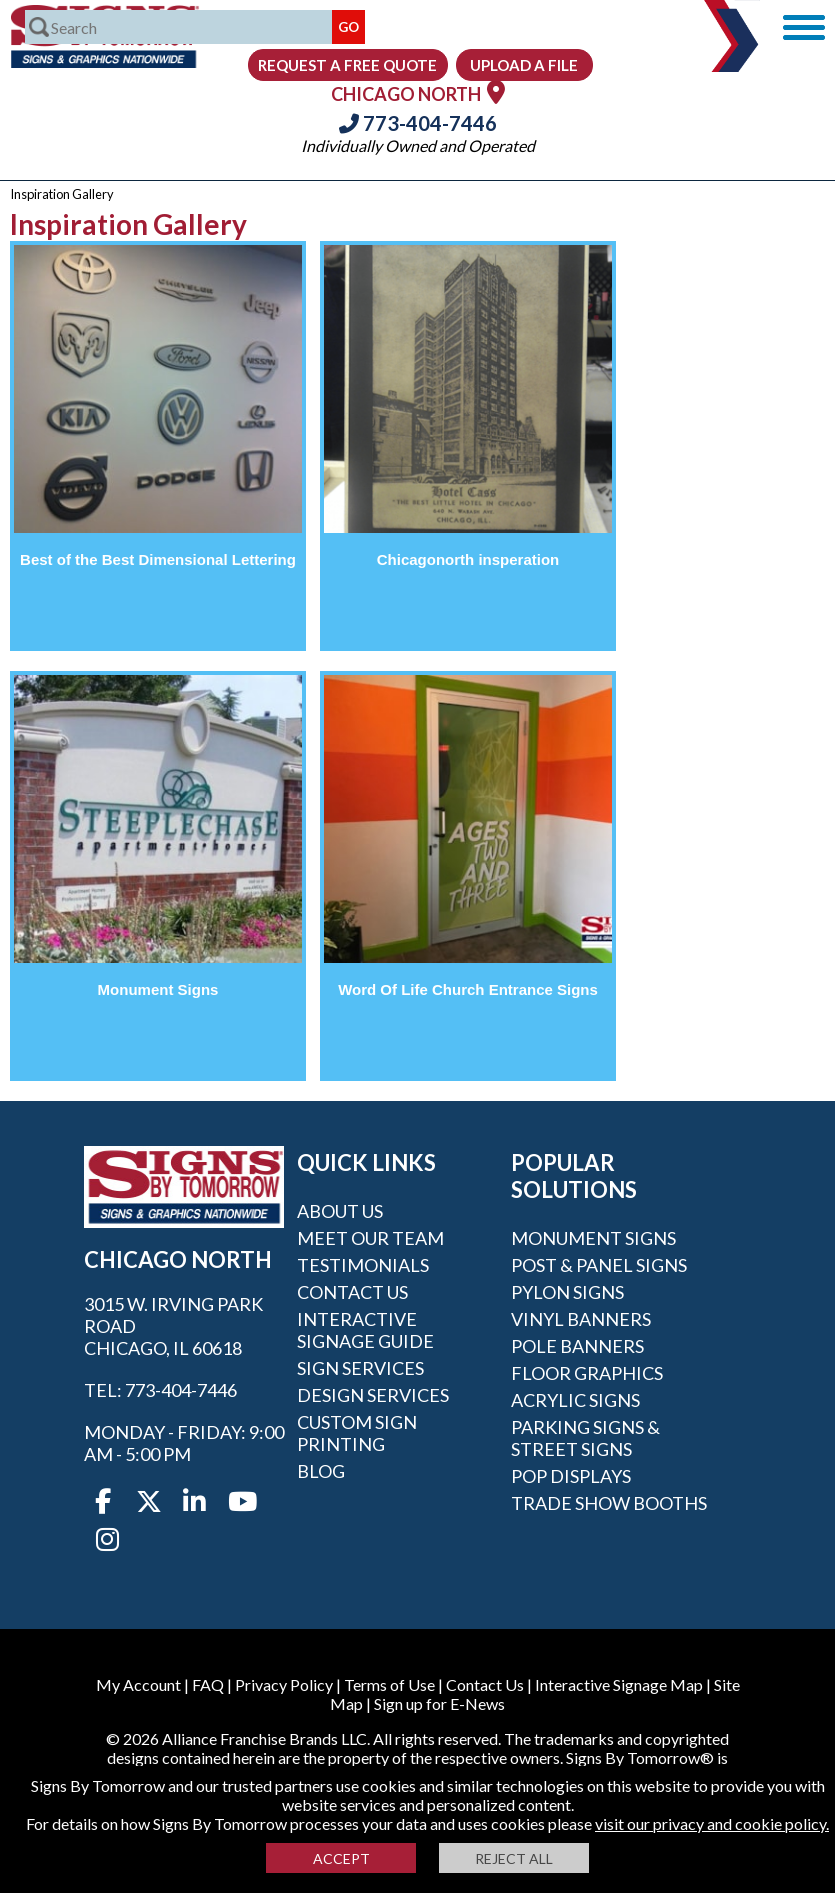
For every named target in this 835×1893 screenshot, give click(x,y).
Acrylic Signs (575, 1400)
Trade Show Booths (609, 1503)
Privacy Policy (284, 1684)
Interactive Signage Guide (365, 1330)
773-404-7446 (418, 123)
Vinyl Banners (581, 1319)
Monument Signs (158, 989)
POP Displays (571, 1476)
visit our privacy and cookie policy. (712, 1823)
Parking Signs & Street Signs (585, 1438)
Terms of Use (389, 1684)
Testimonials (363, 1265)
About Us (340, 1211)
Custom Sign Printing (357, 1433)
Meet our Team (370, 1238)
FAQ (208, 1684)
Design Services (373, 1395)
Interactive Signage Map (619, 1684)
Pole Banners (577, 1346)
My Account (138, 1684)
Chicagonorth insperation (468, 559)
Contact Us (352, 1292)
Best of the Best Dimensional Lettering (158, 559)
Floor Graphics (587, 1373)
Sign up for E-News (439, 1703)
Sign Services (360, 1368)
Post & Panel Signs (599, 1265)
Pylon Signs (567, 1292)
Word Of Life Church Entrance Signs (468, 989)
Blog (321, 1471)
